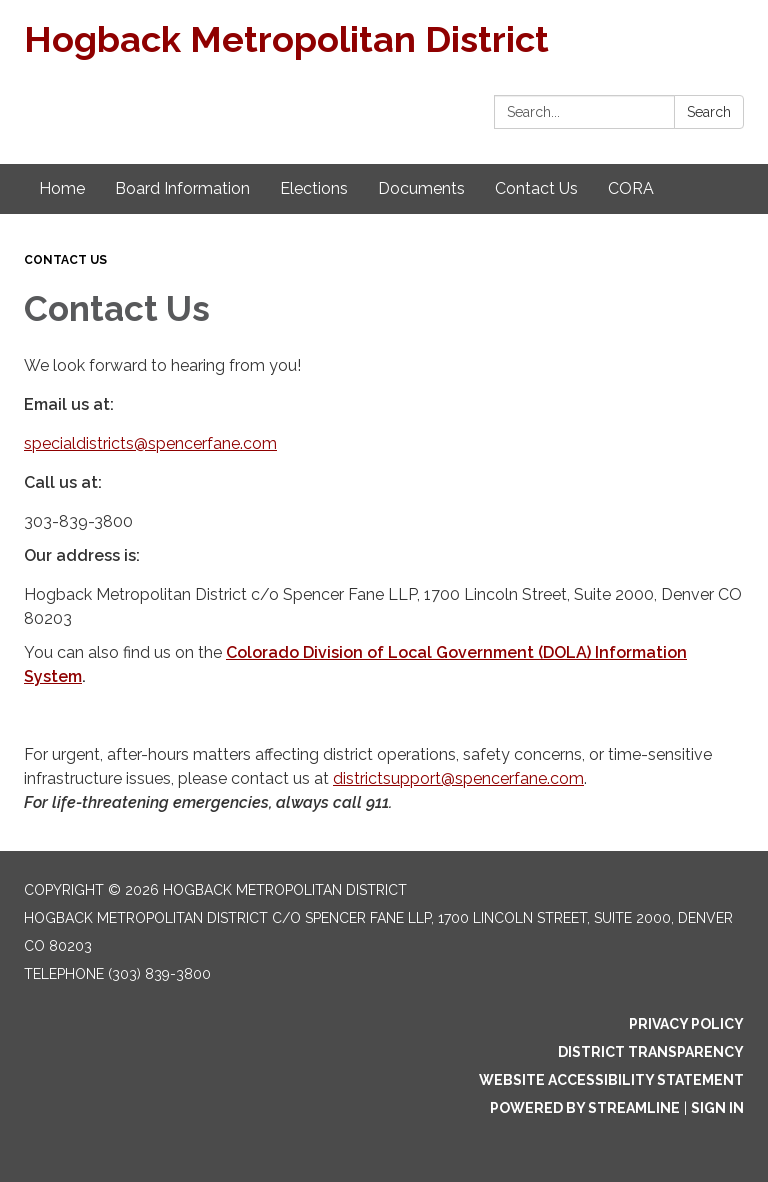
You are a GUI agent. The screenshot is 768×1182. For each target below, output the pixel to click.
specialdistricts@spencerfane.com (150, 443)
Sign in (717, 1108)
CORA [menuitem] (631, 188)
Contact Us (65, 260)
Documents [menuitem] (421, 188)
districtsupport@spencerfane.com (458, 778)
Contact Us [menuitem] (536, 188)
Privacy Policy (686, 1024)
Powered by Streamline (585, 1108)
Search (709, 112)
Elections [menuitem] (314, 188)
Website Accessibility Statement (611, 1080)
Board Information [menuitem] (182, 188)
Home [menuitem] (62, 188)
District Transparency (651, 1052)
